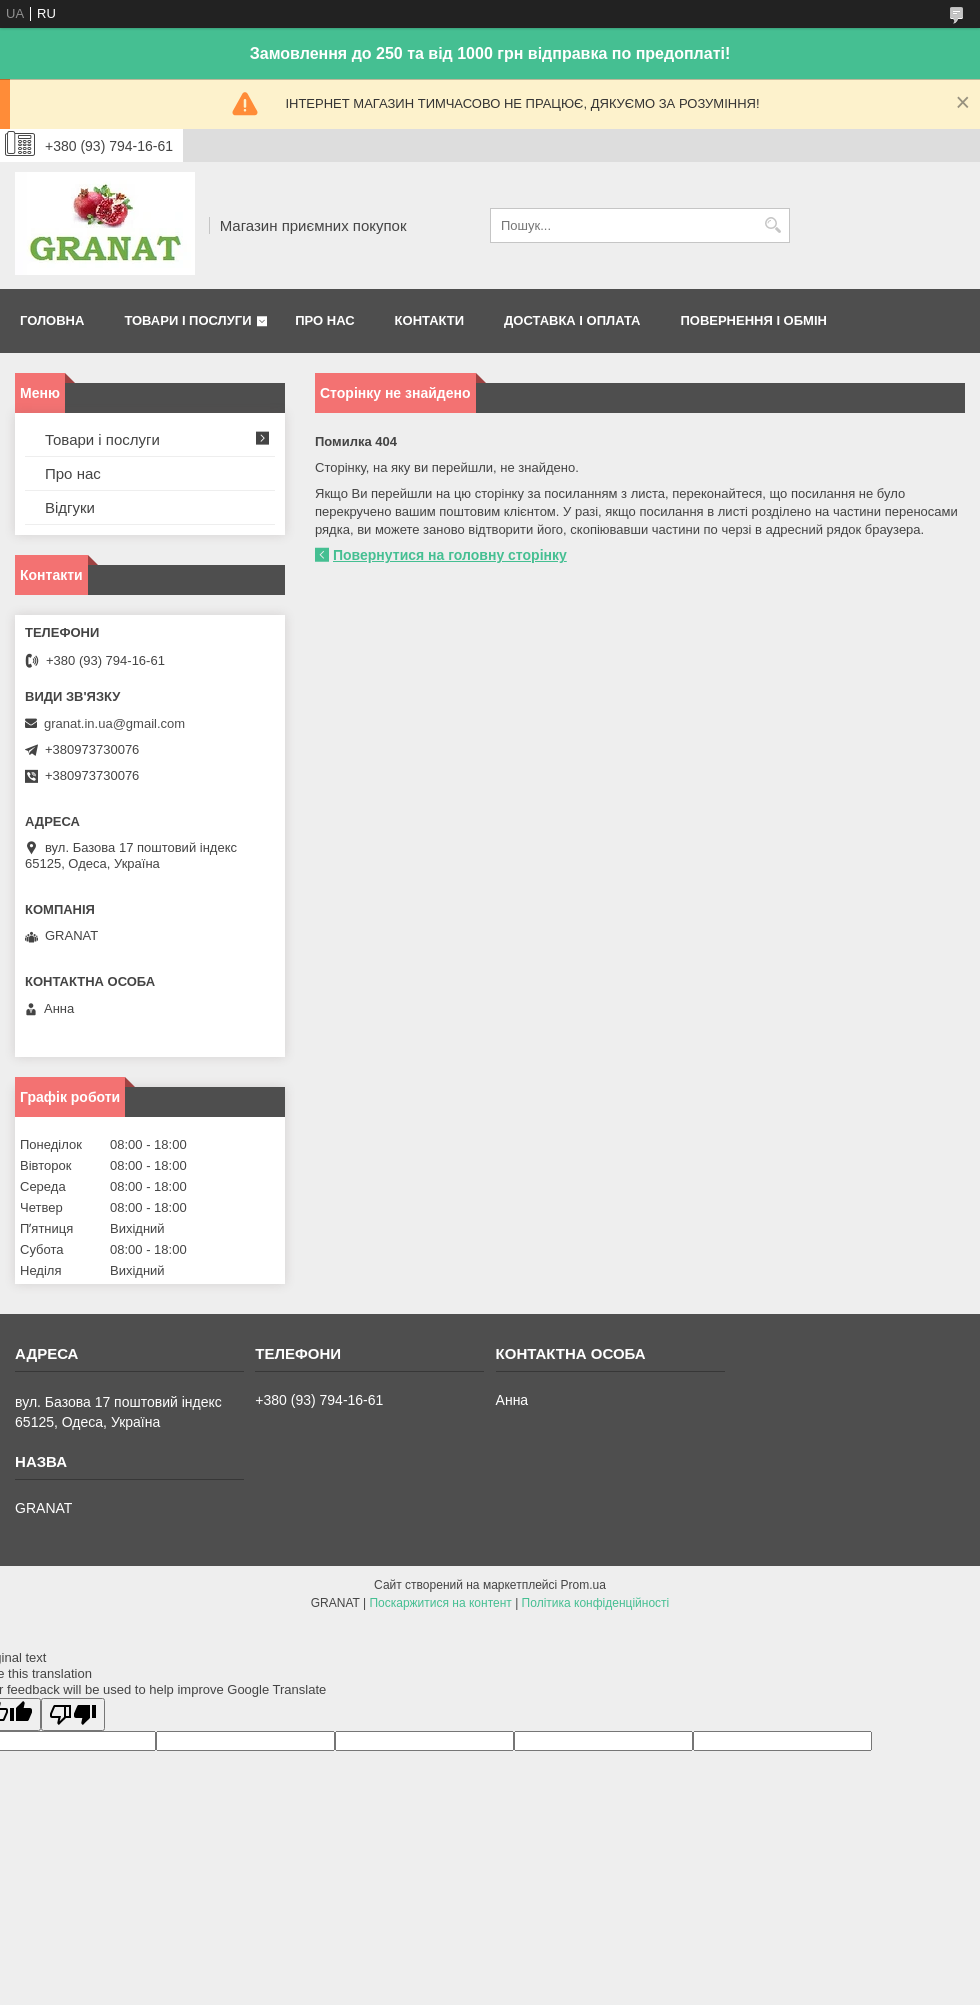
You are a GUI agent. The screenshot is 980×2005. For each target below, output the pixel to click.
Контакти (430, 320)
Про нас (324, 320)
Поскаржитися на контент (440, 1603)
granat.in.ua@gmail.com (114, 723)
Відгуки (70, 507)
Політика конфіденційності (596, 1603)
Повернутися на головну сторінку (450, 555)
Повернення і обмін (753, 320)
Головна (52, 320)
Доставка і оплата (572, 320)
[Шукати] (772, 225)
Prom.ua (583, 1585)
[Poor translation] (73, 1714)
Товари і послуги (187, 320)
